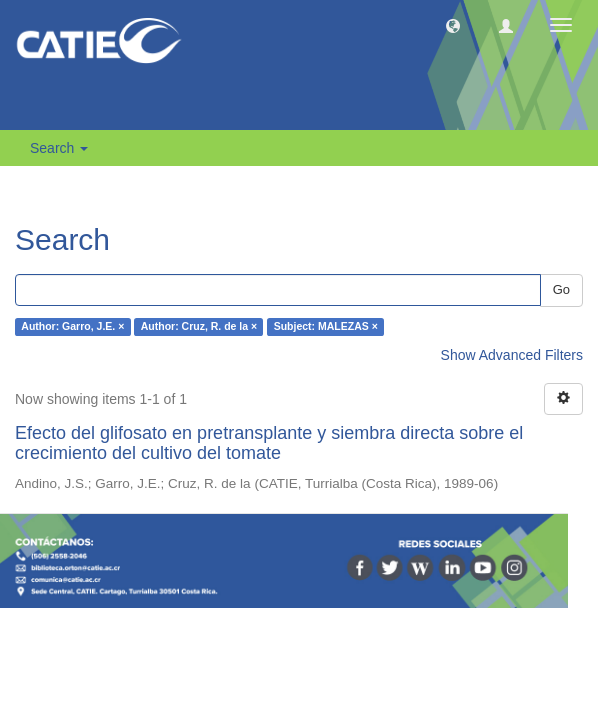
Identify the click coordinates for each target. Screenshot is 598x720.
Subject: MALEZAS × (326, 327)
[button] (453, 25)
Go (561, 289)
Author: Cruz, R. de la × (199, 327)
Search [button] (59, 148)
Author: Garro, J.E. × (72, 327)
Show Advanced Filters (512, 355)
